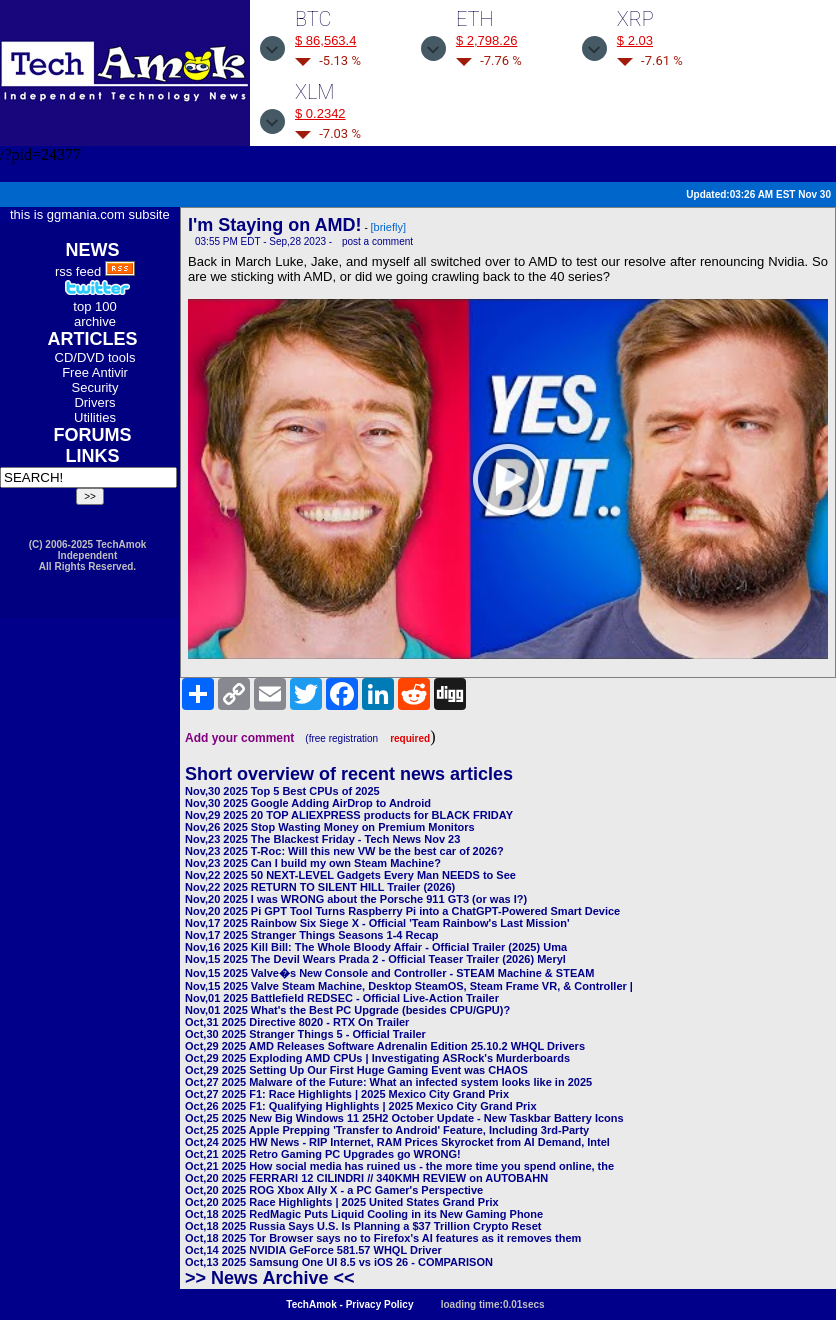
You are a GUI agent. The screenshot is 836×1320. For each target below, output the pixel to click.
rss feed (78, 271)
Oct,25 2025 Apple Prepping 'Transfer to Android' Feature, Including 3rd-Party (387, 1130)
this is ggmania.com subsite (90, 214)
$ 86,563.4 (325, 40)
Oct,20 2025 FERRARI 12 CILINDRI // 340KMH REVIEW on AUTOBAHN (366, 1178)
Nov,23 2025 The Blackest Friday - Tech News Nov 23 (322, 839)
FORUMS (93, 435)
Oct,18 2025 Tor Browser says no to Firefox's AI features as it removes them (383, 1238)
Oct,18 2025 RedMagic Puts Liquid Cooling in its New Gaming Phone (364, 1214)
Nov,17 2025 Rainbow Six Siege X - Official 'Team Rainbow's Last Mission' (377, 923)
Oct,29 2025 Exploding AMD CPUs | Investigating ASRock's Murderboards (377, 1058)
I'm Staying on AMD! (275, 225)
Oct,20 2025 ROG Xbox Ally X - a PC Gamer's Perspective (334, 1190)
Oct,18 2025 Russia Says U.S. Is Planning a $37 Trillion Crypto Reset (363, 1226)
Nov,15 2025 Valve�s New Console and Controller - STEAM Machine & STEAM (389, 973)
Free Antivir (95, 372)
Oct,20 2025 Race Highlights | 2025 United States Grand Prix (342, 1202)
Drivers (94, 402)
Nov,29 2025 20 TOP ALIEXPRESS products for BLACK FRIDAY (349, 815)
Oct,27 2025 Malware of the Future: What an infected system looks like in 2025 (388, 1082)
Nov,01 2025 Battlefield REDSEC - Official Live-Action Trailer (342, 998)
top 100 (94, 306)
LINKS (93, 456)
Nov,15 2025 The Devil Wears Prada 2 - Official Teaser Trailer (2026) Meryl (375, 959)
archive (95, 321)
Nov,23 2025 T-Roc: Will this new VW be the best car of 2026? (344, 851)
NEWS (93, 250)
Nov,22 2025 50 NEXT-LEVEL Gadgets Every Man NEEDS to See (350, 875)
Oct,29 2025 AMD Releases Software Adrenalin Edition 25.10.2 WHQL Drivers (385, 1046)
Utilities (95, 417)
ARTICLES (93, 339)
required (410, 738)
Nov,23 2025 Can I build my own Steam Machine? (313, 863)
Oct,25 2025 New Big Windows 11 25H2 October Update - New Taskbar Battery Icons (404, 1118)
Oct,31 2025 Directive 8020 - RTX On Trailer (297, 1022)
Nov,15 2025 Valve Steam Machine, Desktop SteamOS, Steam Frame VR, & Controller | (409, 986)
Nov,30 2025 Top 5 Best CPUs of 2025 (282, 791)
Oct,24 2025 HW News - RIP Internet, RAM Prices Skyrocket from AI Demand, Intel (397, 1142)
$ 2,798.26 (486, 40)
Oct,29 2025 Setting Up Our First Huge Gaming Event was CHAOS (356, 1070)
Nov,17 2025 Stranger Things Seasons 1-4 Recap (312, 935)
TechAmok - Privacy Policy (349, 1304)
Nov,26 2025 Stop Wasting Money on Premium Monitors (330, 827)
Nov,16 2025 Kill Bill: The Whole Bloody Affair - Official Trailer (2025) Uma (376, 947)
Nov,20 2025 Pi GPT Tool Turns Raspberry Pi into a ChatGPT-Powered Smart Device (402, 911)
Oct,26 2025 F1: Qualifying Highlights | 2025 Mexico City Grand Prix (361, 1106)
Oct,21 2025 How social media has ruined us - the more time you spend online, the (399, 1166)
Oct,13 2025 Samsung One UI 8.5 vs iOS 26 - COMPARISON (339, 1262)
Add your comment (239, 738)
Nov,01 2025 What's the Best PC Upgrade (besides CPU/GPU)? (347, 1010)
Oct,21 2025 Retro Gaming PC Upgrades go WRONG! (323, 1154)
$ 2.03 (635, 40)
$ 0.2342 (320, 113)
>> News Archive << (269, 1278)
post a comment (377, 241)
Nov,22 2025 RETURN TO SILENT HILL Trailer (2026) (320, 887)
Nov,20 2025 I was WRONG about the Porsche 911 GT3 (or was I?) (356, 899)
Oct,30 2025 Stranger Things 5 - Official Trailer (305, 1034)
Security (95, 387)
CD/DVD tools (95, 357)
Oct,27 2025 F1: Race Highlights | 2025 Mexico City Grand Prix (347, 1094)
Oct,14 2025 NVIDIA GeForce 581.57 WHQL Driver (313, 1250)
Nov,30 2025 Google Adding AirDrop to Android (308, 803)
